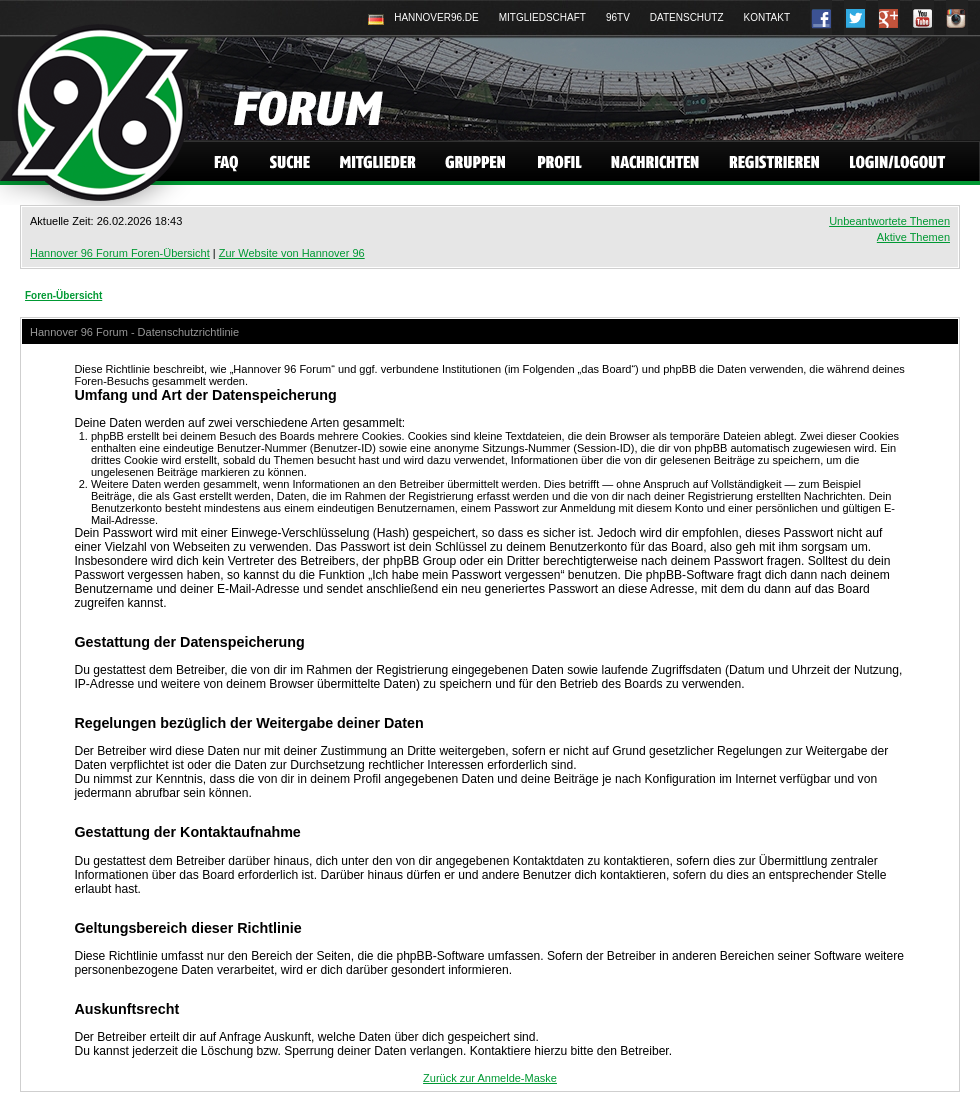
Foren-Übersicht (63, 295)
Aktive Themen (913, 237)
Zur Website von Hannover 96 (292, 253)
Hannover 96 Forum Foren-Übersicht (120, 253)
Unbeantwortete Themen (889, 221)
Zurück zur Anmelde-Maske (490, 1078)
